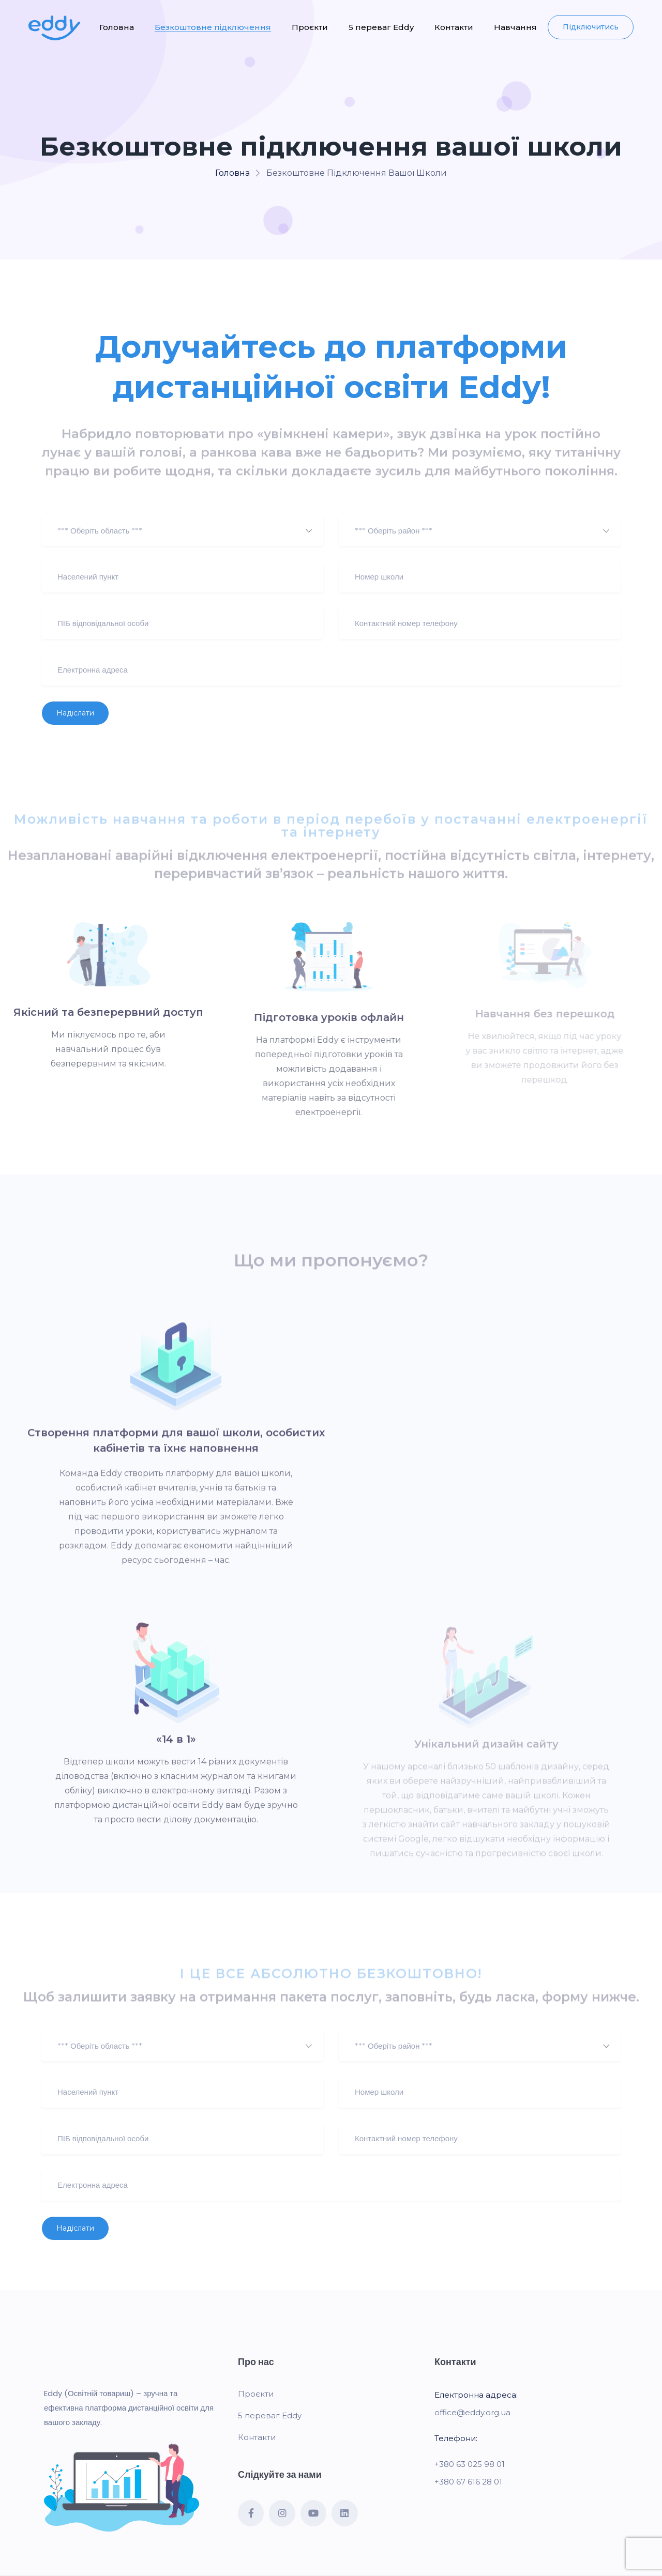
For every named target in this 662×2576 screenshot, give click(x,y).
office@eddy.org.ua (472, 2412)
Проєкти (310, 27)
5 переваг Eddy (381, 27)
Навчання (515, 27)
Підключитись (591, 27)
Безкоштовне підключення (213, 27)
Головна (116, 27)
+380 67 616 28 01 (468, 2482)
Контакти (453, 27)
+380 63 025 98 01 (469, 2464)
